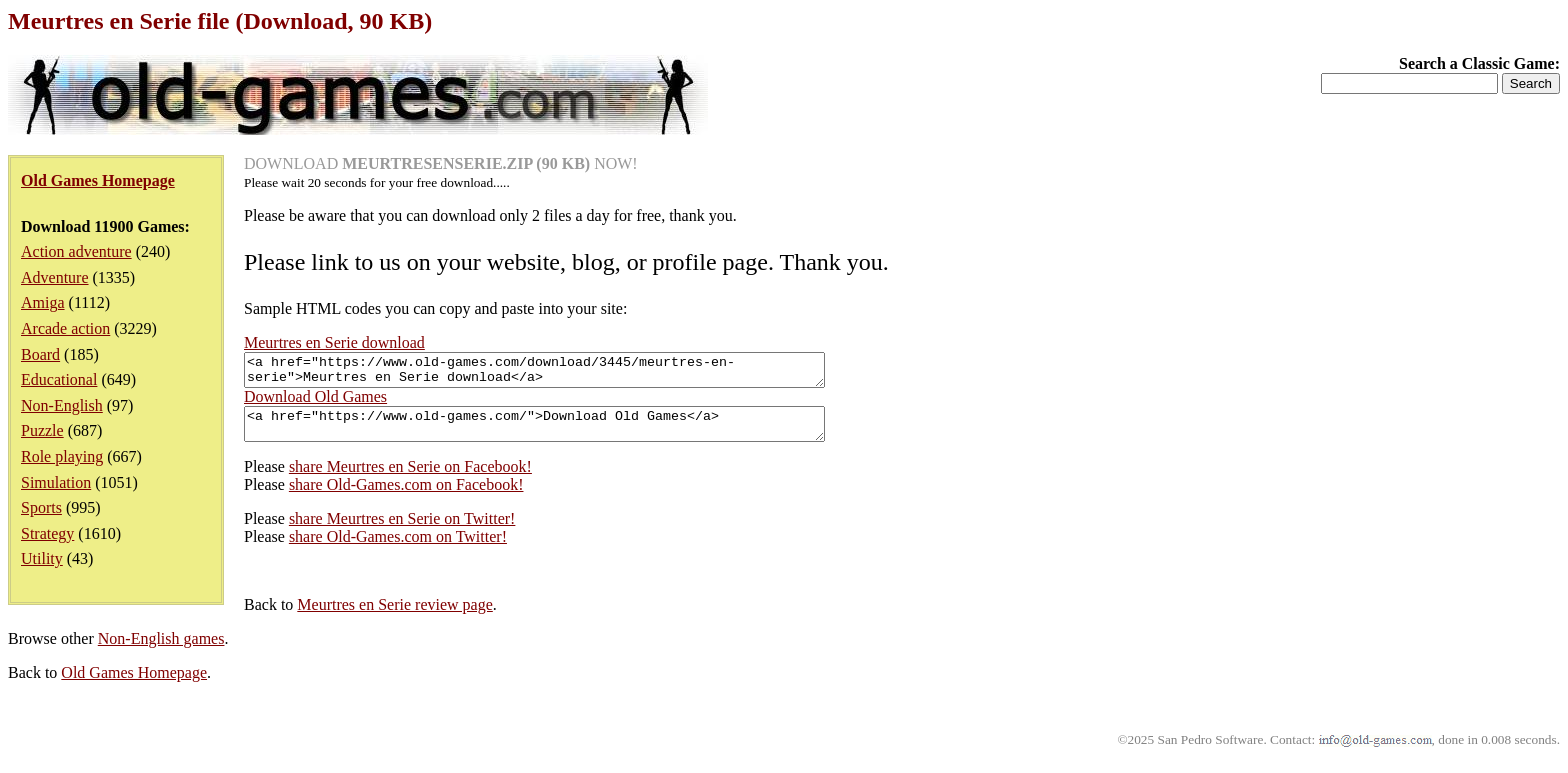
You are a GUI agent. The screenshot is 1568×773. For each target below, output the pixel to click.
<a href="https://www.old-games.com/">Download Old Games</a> (569, 433)
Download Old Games (315, 402)
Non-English (62, 405)
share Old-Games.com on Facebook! (406, 496)
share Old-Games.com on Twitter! (398, 548)
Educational (59, 379)
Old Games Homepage (134, 684)
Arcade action (65, 328)
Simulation (56, 482)
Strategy (47, 533)
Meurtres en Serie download (334, 342)
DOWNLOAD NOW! (441, 163)
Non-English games (161, 650)
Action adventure (76, 251)
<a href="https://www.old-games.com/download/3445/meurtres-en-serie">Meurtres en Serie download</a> (569, 373)
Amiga (43, 302)
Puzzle (42, 430)
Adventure (55, 277)
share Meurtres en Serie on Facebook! (410, 478)
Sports (41, 507)
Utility (42, 558)
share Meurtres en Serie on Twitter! (402, 530)
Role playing (62, 456)
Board (40, 354)
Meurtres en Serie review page (394, 616)
